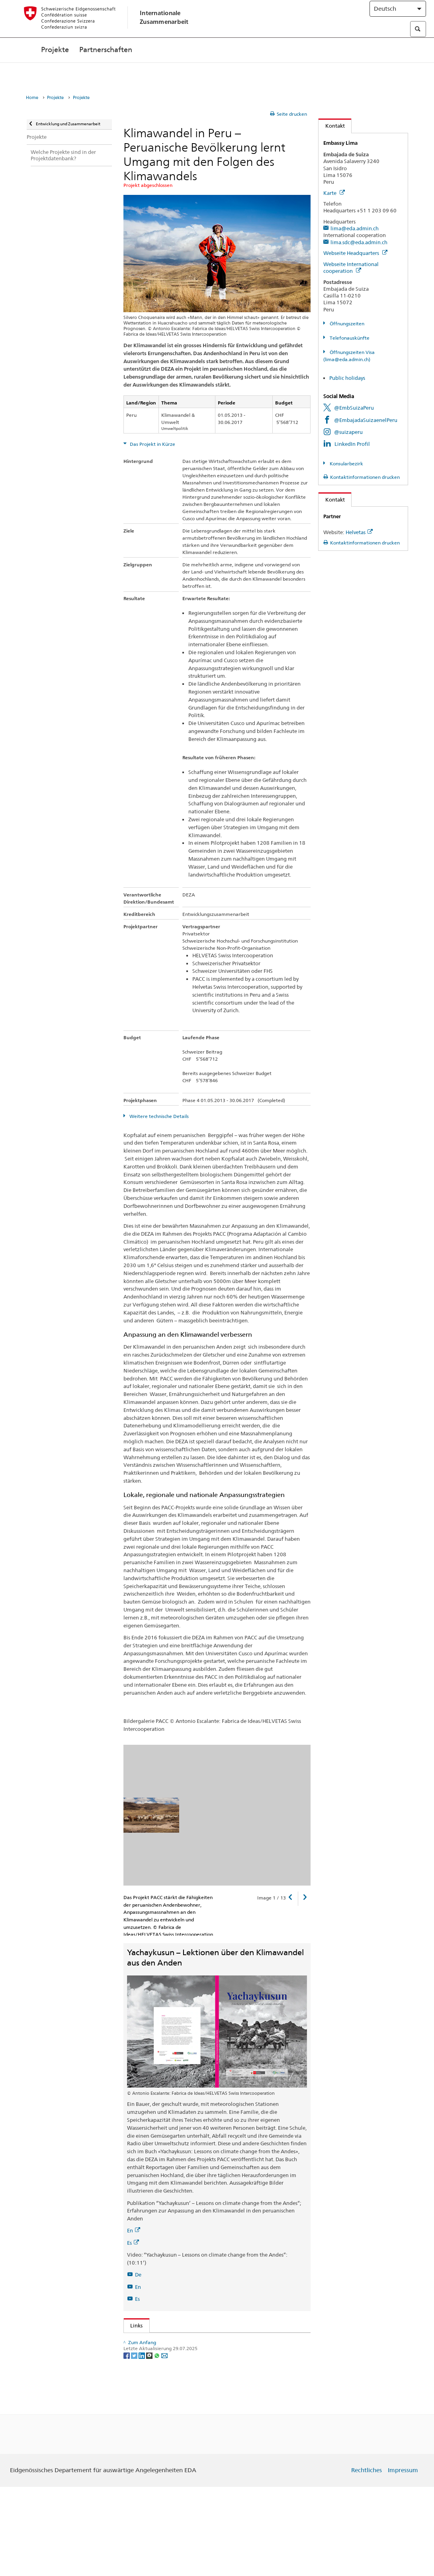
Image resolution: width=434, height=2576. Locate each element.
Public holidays (347, 378)
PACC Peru (144, 2364)
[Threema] (150, 2444)
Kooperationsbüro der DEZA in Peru (175, 2408)
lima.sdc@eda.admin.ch (358, 242)
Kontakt (332, 125)
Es (133, 2243)
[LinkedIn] (142, 2444)
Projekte (55, 66)
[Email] (164, 2444)
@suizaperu (348, 432)
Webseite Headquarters (355, 253)
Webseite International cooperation (351, 267)
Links (133, 2325)
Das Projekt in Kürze (152, 444)
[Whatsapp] (157, 2444)
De (138, 2274)
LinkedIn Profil (352, 444)
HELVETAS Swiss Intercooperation (173, 2377)
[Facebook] (127, 2444)
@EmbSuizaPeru (354, 407)
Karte (334, 193)
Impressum (403, 2559)
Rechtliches (366, 2559)
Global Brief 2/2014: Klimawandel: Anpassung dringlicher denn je (208, 2352)
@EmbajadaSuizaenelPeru (365, 420)
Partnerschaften (105, 66)
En (133, 2230)
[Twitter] (135, 2444)
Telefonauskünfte (348, 338)
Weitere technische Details (158, 1116)
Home (32, 97)
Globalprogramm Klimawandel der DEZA (178, 2340)
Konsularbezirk (345, 464)
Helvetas (359, 532)
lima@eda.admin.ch (354, 228)
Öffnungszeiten (346, 324)
